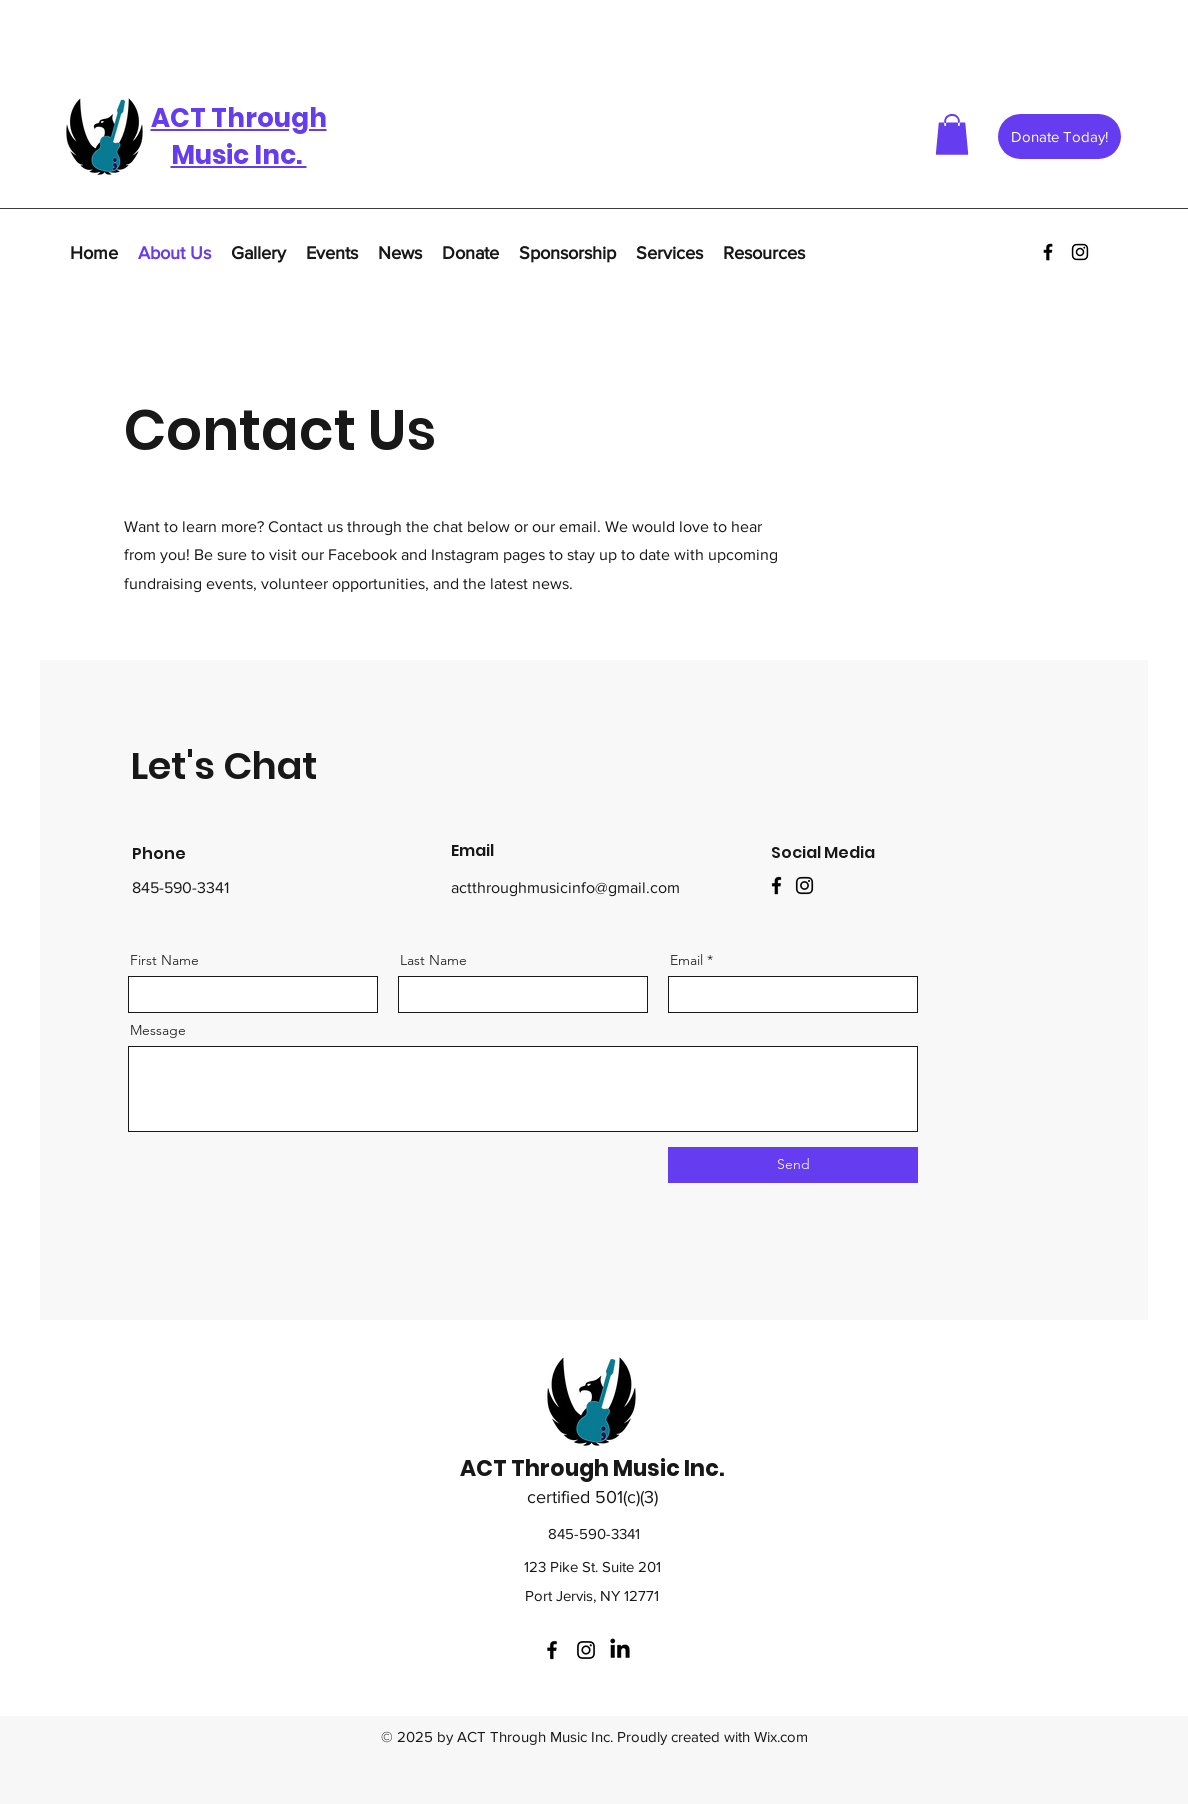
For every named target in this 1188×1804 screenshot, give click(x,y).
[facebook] (1048, 252)
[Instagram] (804, 885)
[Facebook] (776, 885)
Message (158, 1030)
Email (686, 960)
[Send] (793, 1165)
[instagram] (1080, 252)
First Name (164, 960)
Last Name (433, 960)
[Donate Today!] (1059, 136)
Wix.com (781, 1736)
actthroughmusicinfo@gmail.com (565, 887)
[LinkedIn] (620, 1650)
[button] (952, 134)
